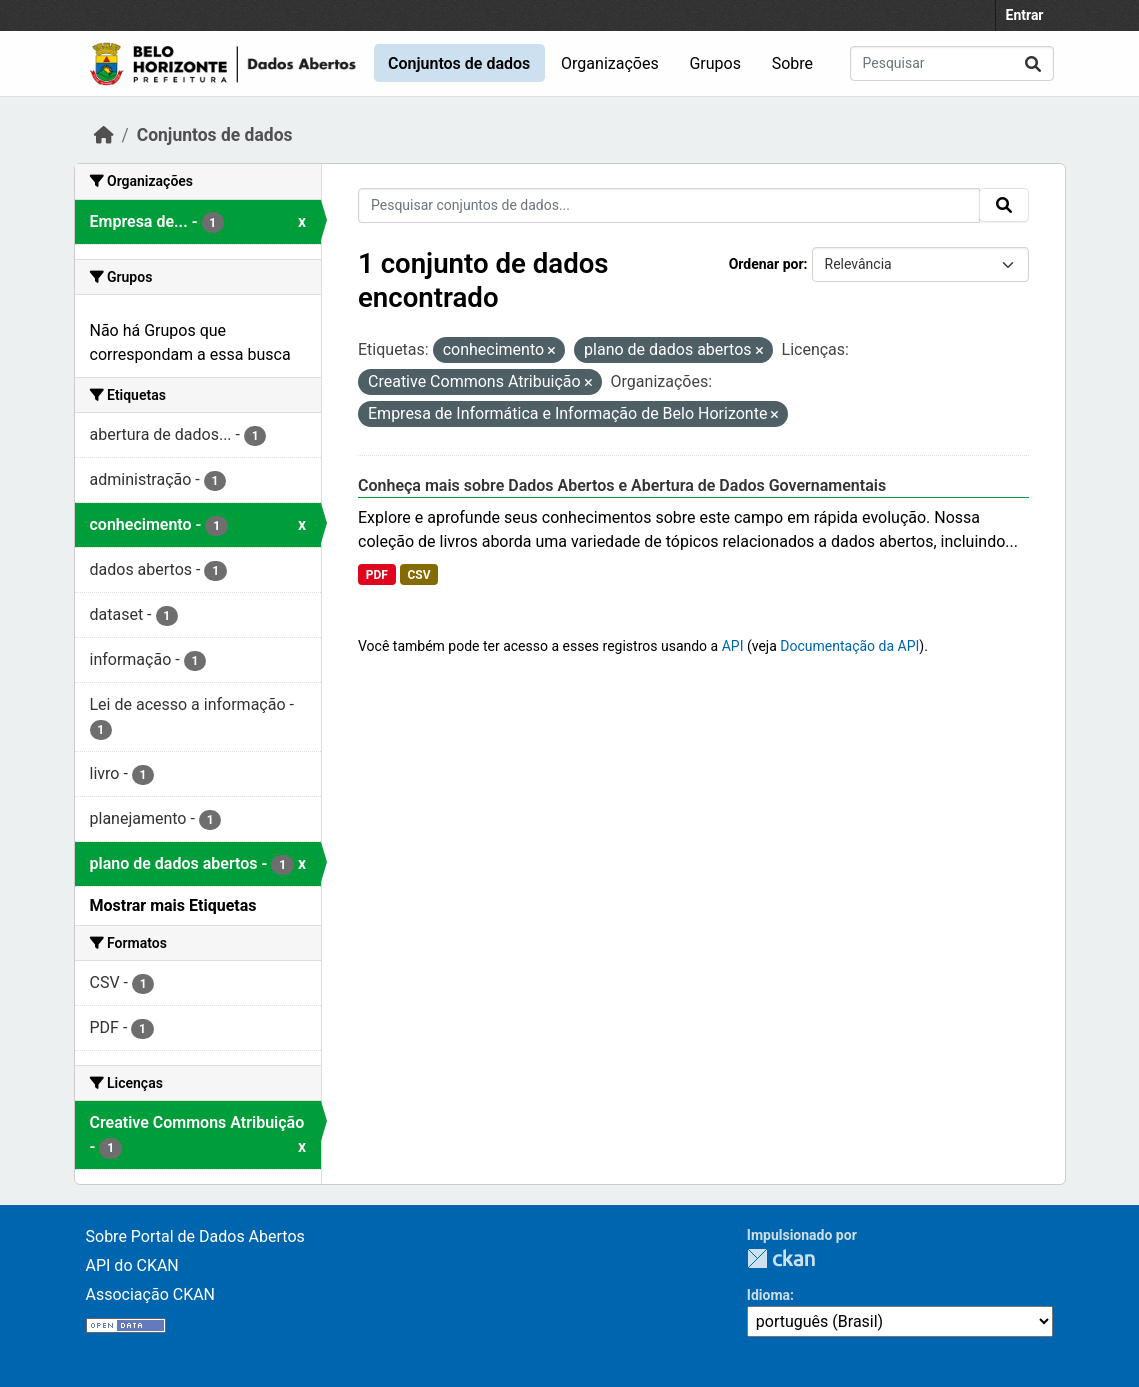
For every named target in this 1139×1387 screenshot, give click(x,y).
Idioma (768, 1295)
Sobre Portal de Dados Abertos (195, 1236)
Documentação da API (849, 646)
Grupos (715, 63)
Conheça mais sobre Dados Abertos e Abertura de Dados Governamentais (622, 485)
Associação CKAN (151, 1294)
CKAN (781, 1258)
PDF (377, 575)
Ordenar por (766, 264)
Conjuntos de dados (459, 63)
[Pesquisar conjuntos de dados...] (952, 63)
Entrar (1025, 15)
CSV (418, 575)
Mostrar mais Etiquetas (173, 905)
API (733, 646)
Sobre (792, 63)
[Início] (104, 135)
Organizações (610, 63)
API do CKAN (132, 1265)
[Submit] (1033, 63)
